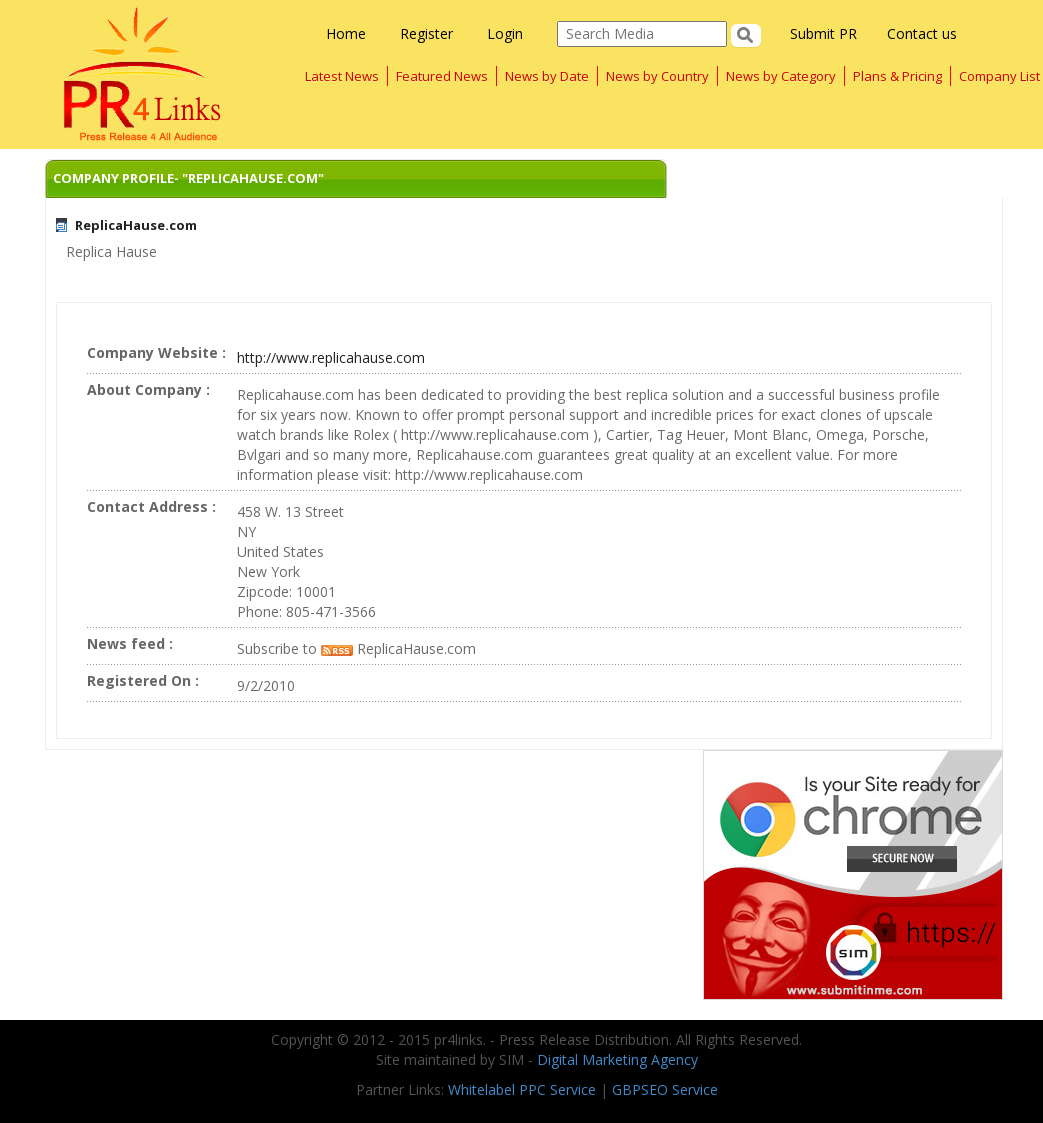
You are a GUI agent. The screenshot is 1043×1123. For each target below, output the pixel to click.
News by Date (547, 76)
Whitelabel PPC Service (522, 1089)
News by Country (657, 76)
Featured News (442, 76)
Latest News (342, 76)
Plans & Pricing (897, 76)
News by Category (781, 76)
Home (346, 33)
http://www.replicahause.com (331, 357)
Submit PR (823, 33)
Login (505, 33)
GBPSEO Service (665, 1089)
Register (426, 33)
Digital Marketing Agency (617, 1059)
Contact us (922, 33)
